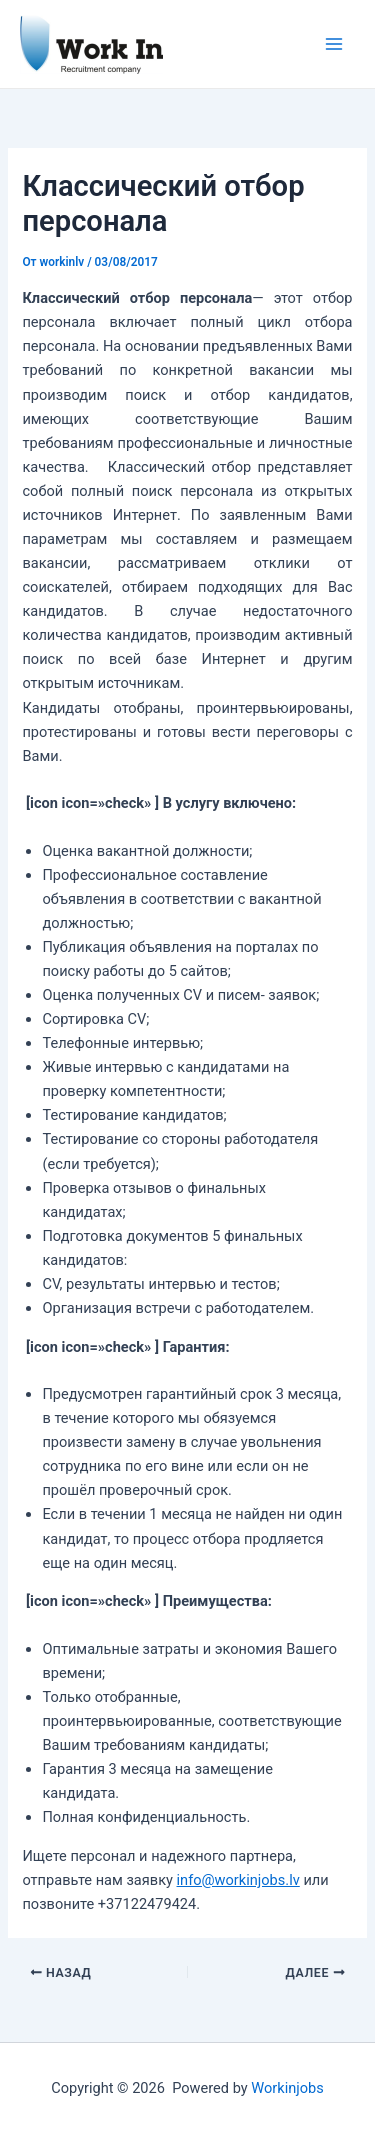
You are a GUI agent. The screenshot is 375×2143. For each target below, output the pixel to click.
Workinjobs (287, 2088)
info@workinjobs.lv (238, 1880)
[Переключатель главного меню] (334, 44)
